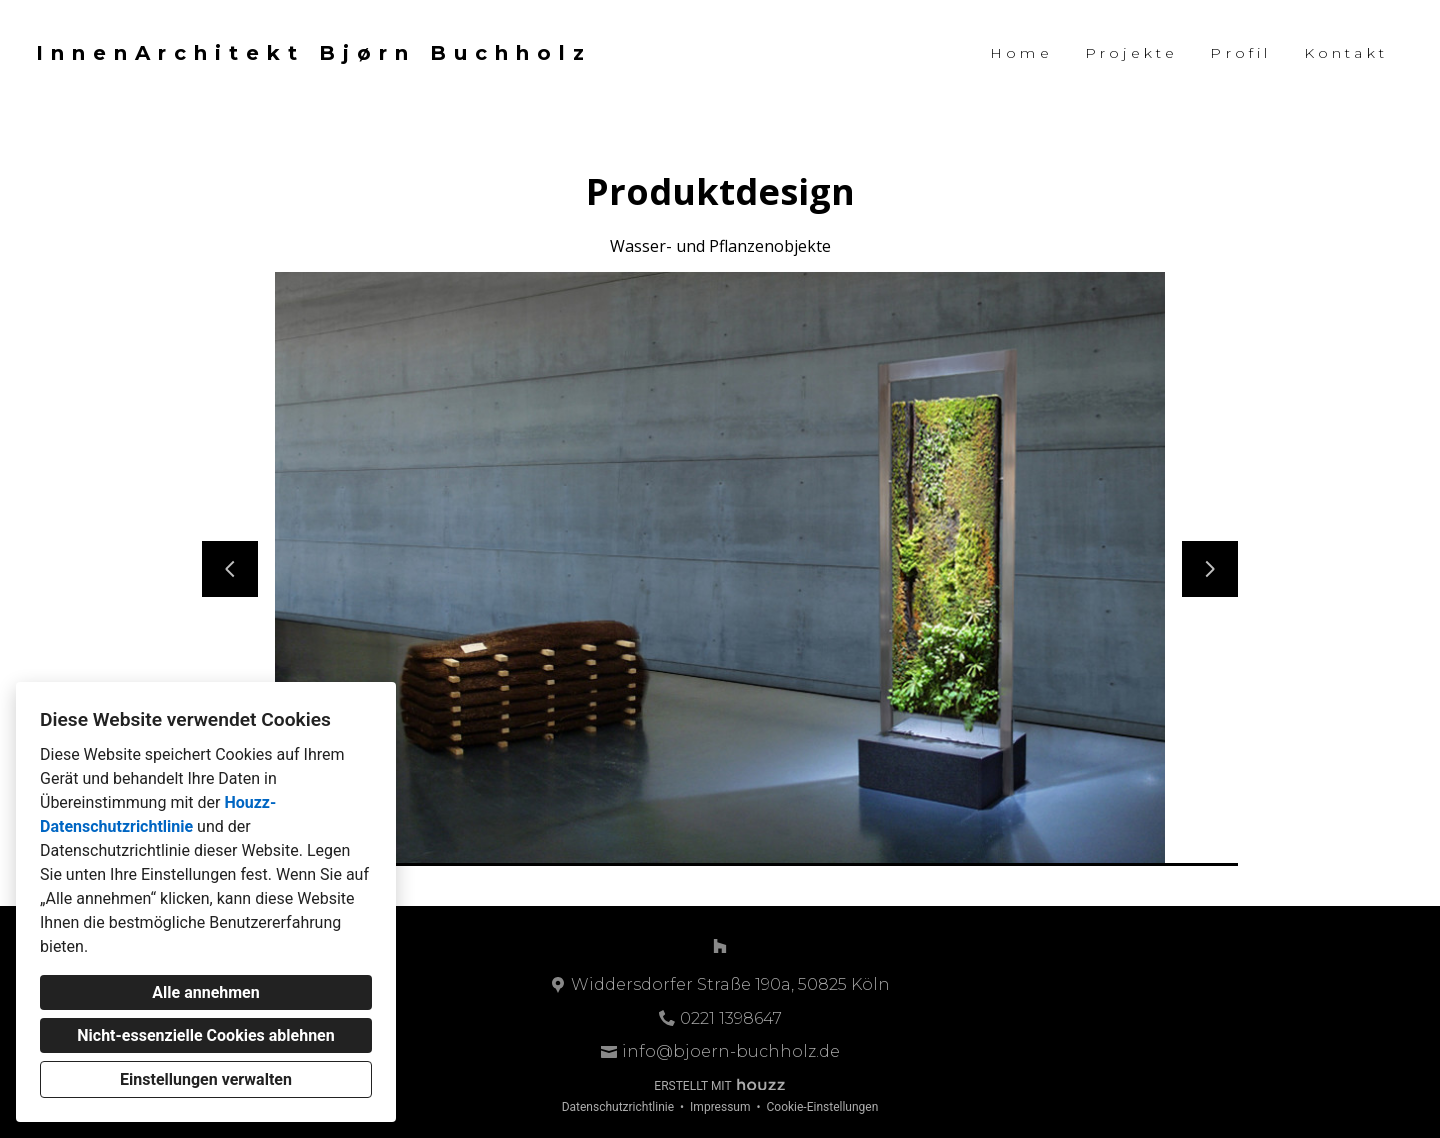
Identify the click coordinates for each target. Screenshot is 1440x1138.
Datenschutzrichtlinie (618, 1107)
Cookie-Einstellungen (822, 1107)
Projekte (1132, 53)
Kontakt (1346, 53)
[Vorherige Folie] (230, 569)
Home (1021, 53)
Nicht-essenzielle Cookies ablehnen (205, 1035)
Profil (1240, 53)
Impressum (720, 1107)
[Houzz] (720, 946)
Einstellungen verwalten (206, 1079)
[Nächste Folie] (1210, 569)
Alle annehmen (205, 992)
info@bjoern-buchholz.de (731, 1051)
